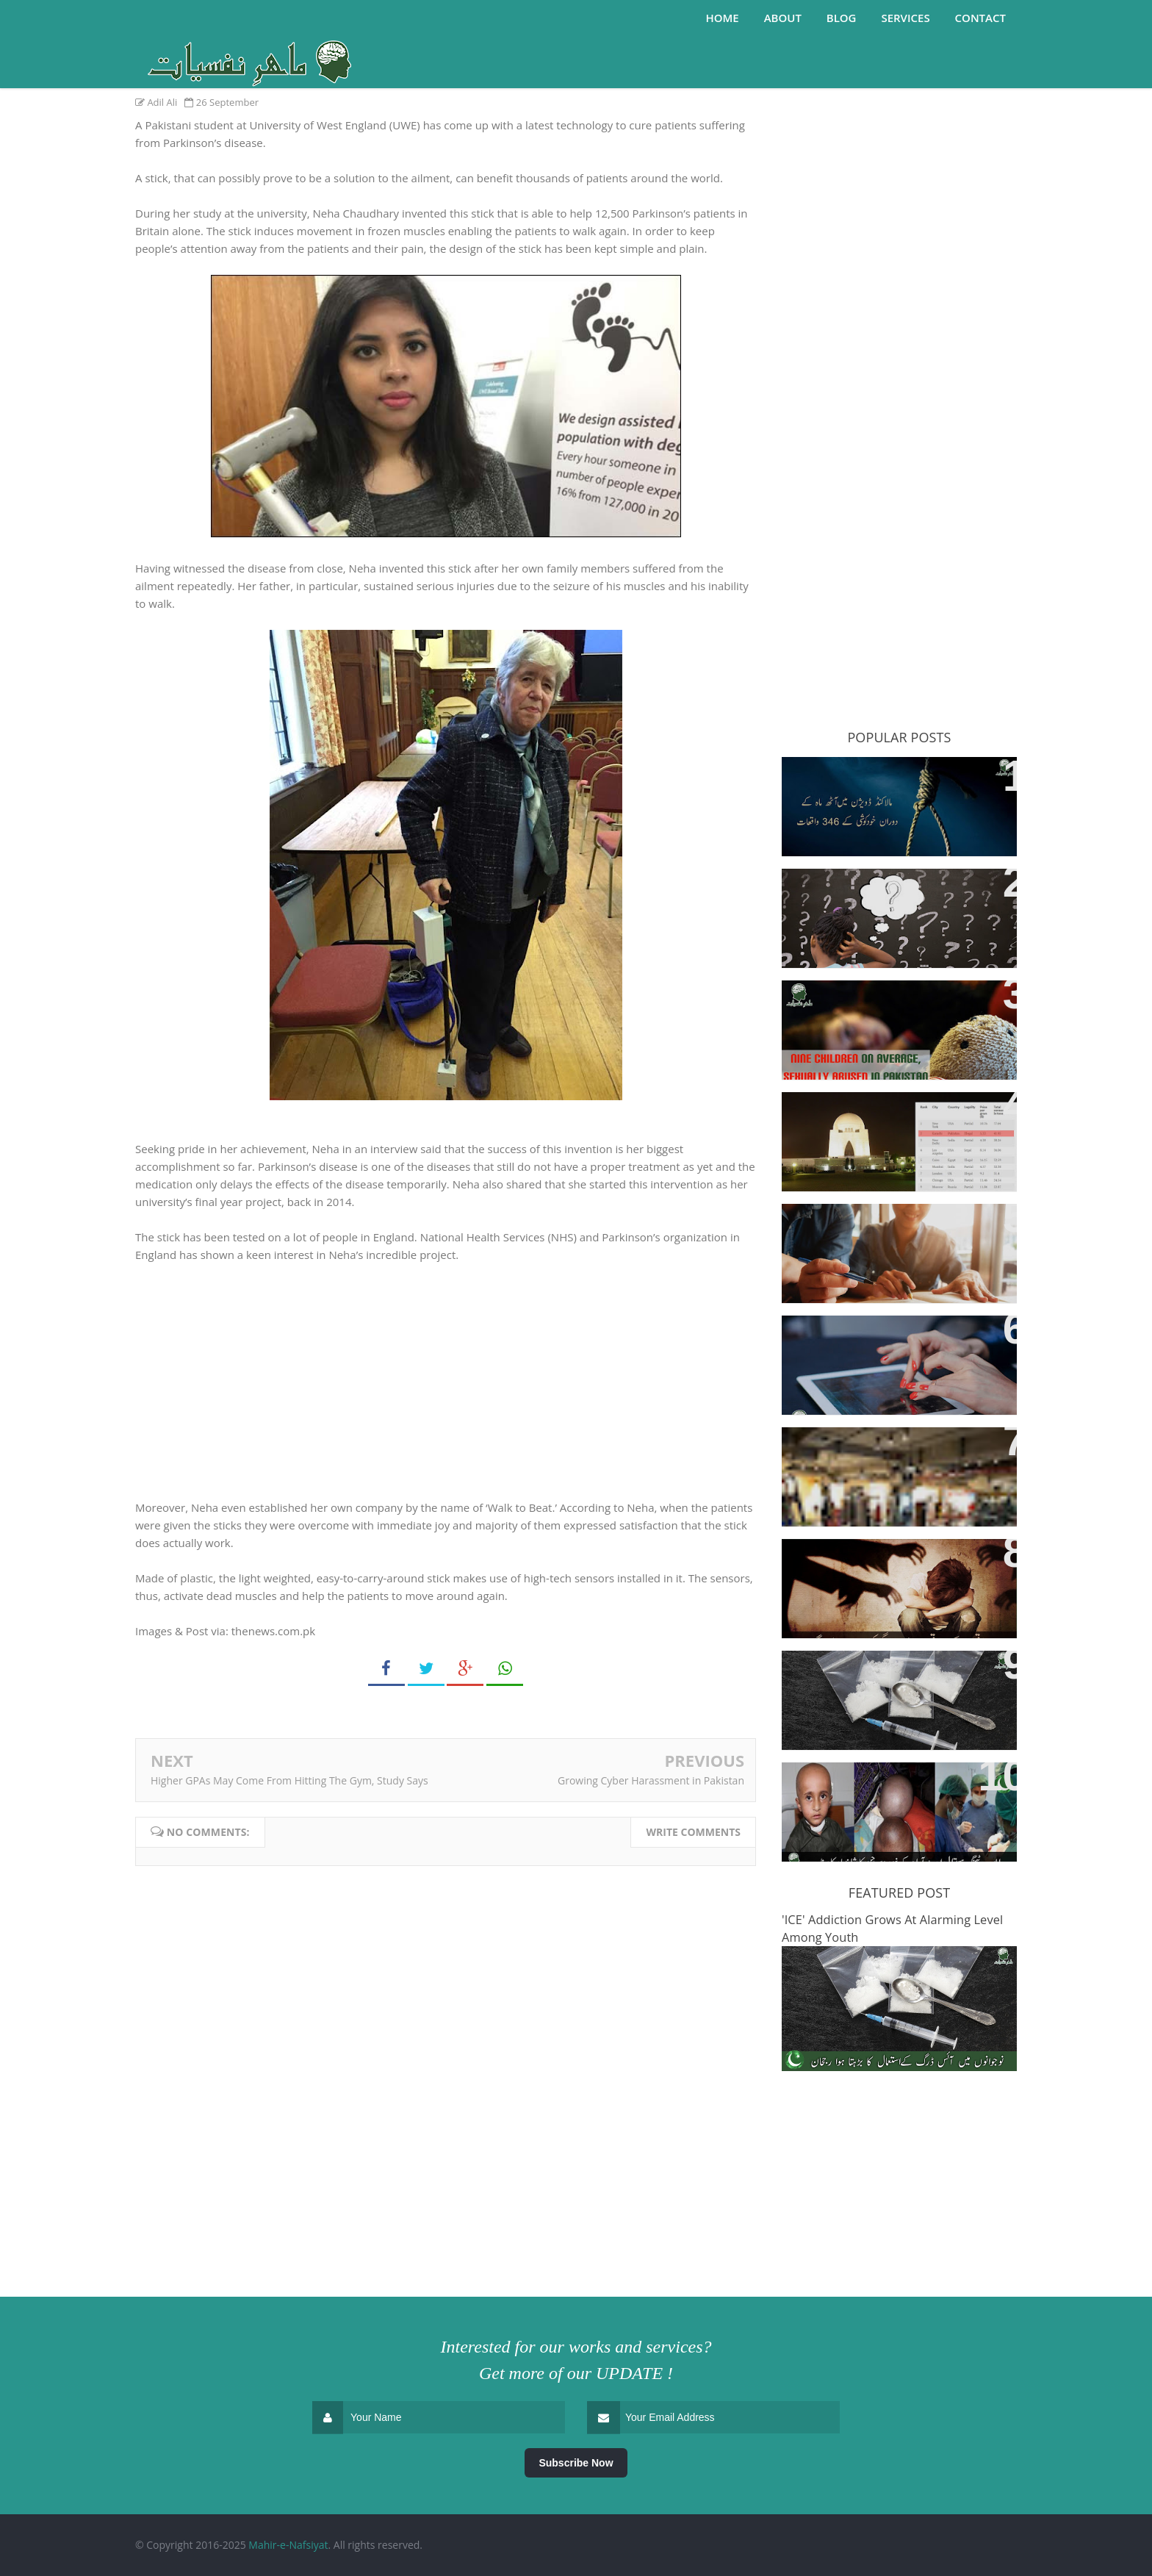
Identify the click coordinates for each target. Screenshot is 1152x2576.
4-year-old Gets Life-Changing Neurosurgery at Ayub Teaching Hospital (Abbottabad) (890, 1798)
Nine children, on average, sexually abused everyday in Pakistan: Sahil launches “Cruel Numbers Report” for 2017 (889, 1025)
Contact (980, 17)
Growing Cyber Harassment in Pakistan (651, 1780)
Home (721, 17)
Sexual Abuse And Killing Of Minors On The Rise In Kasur (879, 1567)
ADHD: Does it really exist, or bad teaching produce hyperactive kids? (897, 905)
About (783, 17)
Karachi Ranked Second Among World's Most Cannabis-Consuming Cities (899, 1128)
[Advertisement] (899, 150)
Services (905, 17)
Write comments (693, 1832)
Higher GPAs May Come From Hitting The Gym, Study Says (289, 1780)
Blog (842, 17)
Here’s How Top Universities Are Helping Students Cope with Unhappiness (891, 1240)
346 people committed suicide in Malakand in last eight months (893, 785)
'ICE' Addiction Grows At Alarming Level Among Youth (896, 1679)
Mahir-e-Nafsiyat (288, 2545)
